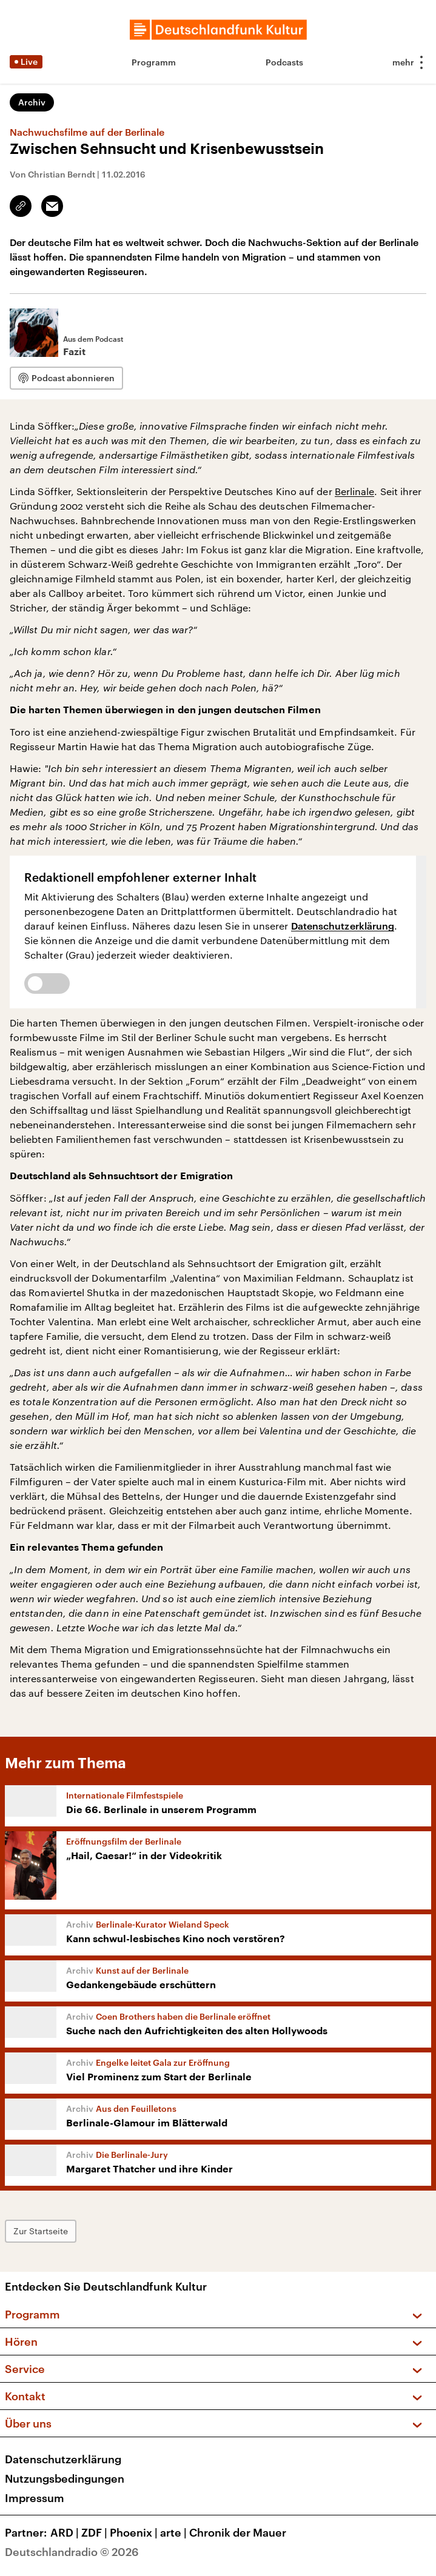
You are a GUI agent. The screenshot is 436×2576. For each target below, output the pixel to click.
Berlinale (355, 491)
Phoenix (135, 2532)
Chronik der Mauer (237, 2532)
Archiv (31, 102)
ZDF (95, 2532)
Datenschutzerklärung (343, 925)
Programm (154, 62)
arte (174, 2532)
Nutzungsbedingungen (64, 2478)
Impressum (34, 2497)
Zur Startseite (40, 2231)
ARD (65, 2532)
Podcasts (284, 62)
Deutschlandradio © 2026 (72, 2551)
